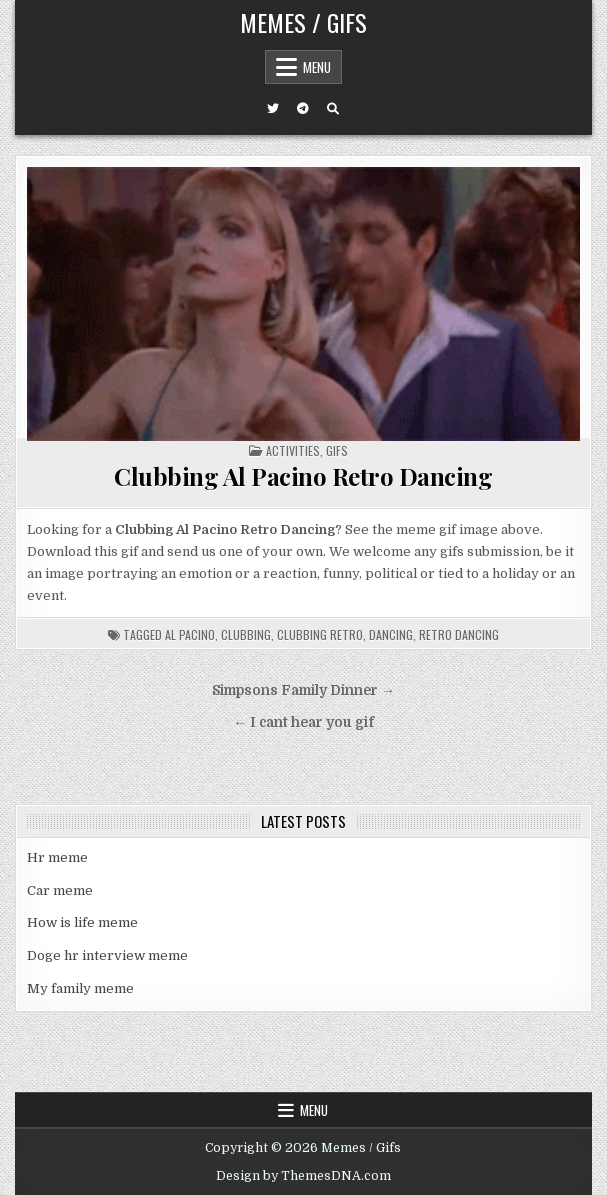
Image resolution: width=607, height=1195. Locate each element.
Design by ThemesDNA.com (303, 1176)
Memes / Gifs (303, 22)
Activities (293, 450)
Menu (317, 67)
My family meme (80, 988)
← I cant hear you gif (303, 722)
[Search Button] (333, 109)
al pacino (190, 634)
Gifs (337, 450)
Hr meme (57, 857)
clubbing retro (320, 634)
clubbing (246, 634)
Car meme (60, 890)
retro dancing (459, 634)
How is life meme (82, 922)
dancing (391, 634)
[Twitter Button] (273, 109)
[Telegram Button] (303, 109)
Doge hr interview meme (107, 955)
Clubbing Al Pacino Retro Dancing (303, 476)
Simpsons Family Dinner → (303, 690)
